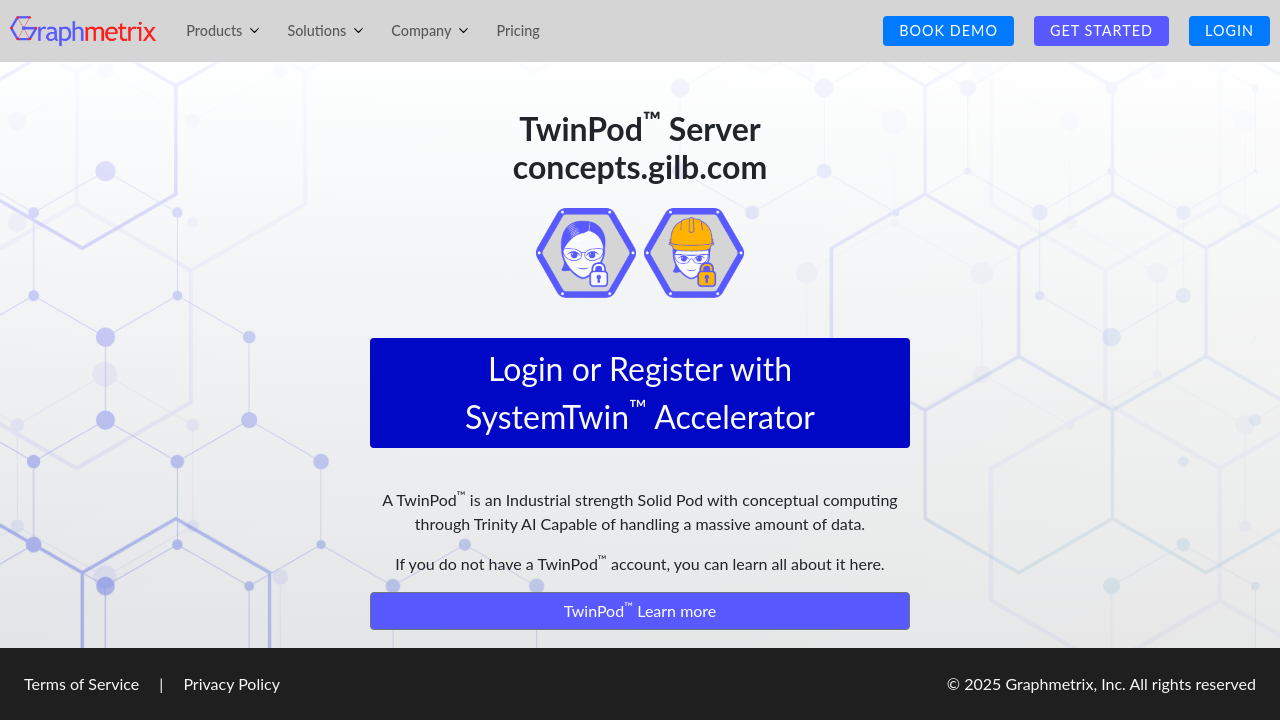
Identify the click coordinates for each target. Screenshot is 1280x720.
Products (226, 30)
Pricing (517, 30)
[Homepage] (83, 28)
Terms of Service (83, 683)
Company (433, 30)
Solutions (329, 30)
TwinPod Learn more (640, 609)
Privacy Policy (229, 683)
